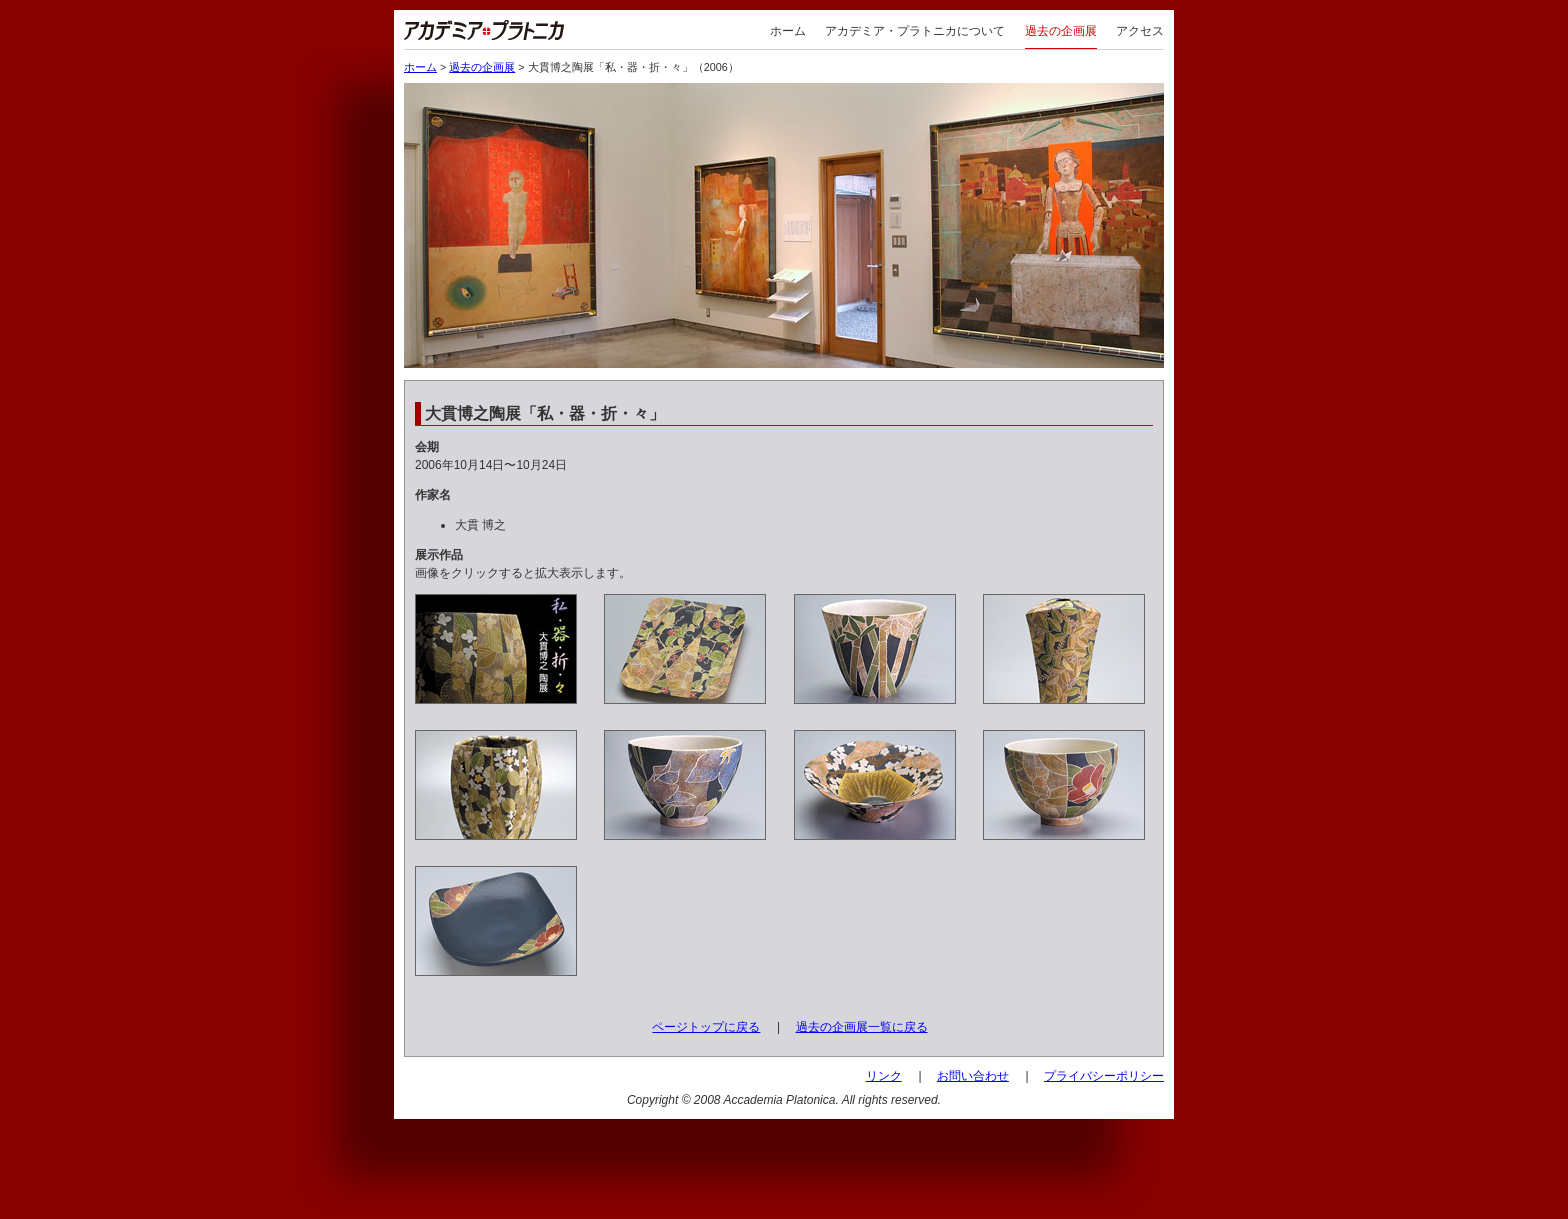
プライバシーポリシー (1104, 1076)
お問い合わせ (973, 1076)
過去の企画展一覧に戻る (862, 1027)
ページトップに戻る (706, 1027)
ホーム (788, 31)
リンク (884, 1076)
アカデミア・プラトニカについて (915, 31)
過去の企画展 (1061, 31)
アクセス (1140, 31)
